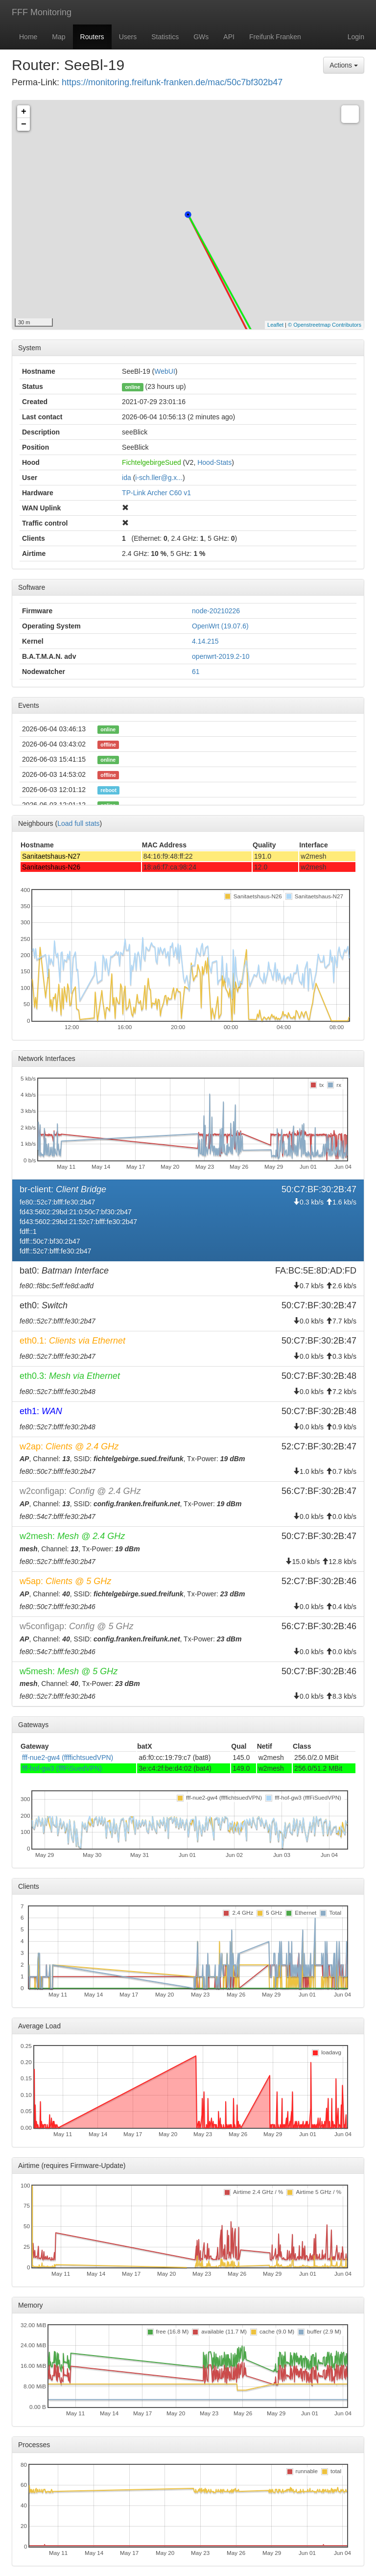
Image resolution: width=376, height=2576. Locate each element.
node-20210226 (216, 611)
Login (356, 37)
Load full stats (78, 823)
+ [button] (23, 112)
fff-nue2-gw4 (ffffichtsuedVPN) (67, 1757)
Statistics (165, 37)
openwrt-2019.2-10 (221, 656)
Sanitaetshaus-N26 (51, 867)
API (229, 37)
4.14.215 (205, 641)
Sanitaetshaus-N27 (51, 856)
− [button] (23, 124)
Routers (92, 37)
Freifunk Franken (275, 37)
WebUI (164, 371)
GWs (201, 37)
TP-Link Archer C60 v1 (156, 493)
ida (126, 477)
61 (196, 671)
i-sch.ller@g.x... (159, 477)
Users (128, 37)
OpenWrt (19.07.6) (220, 626)
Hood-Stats (214, 462)
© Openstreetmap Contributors (324, 325)
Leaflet (275, 325)
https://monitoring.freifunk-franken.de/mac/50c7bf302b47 (172, 82)
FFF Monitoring (41, 12)
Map (58, 37)
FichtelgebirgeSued (151, 462)
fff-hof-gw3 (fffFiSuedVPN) (62, 1768)
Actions (343, 65)
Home (28, 37)
